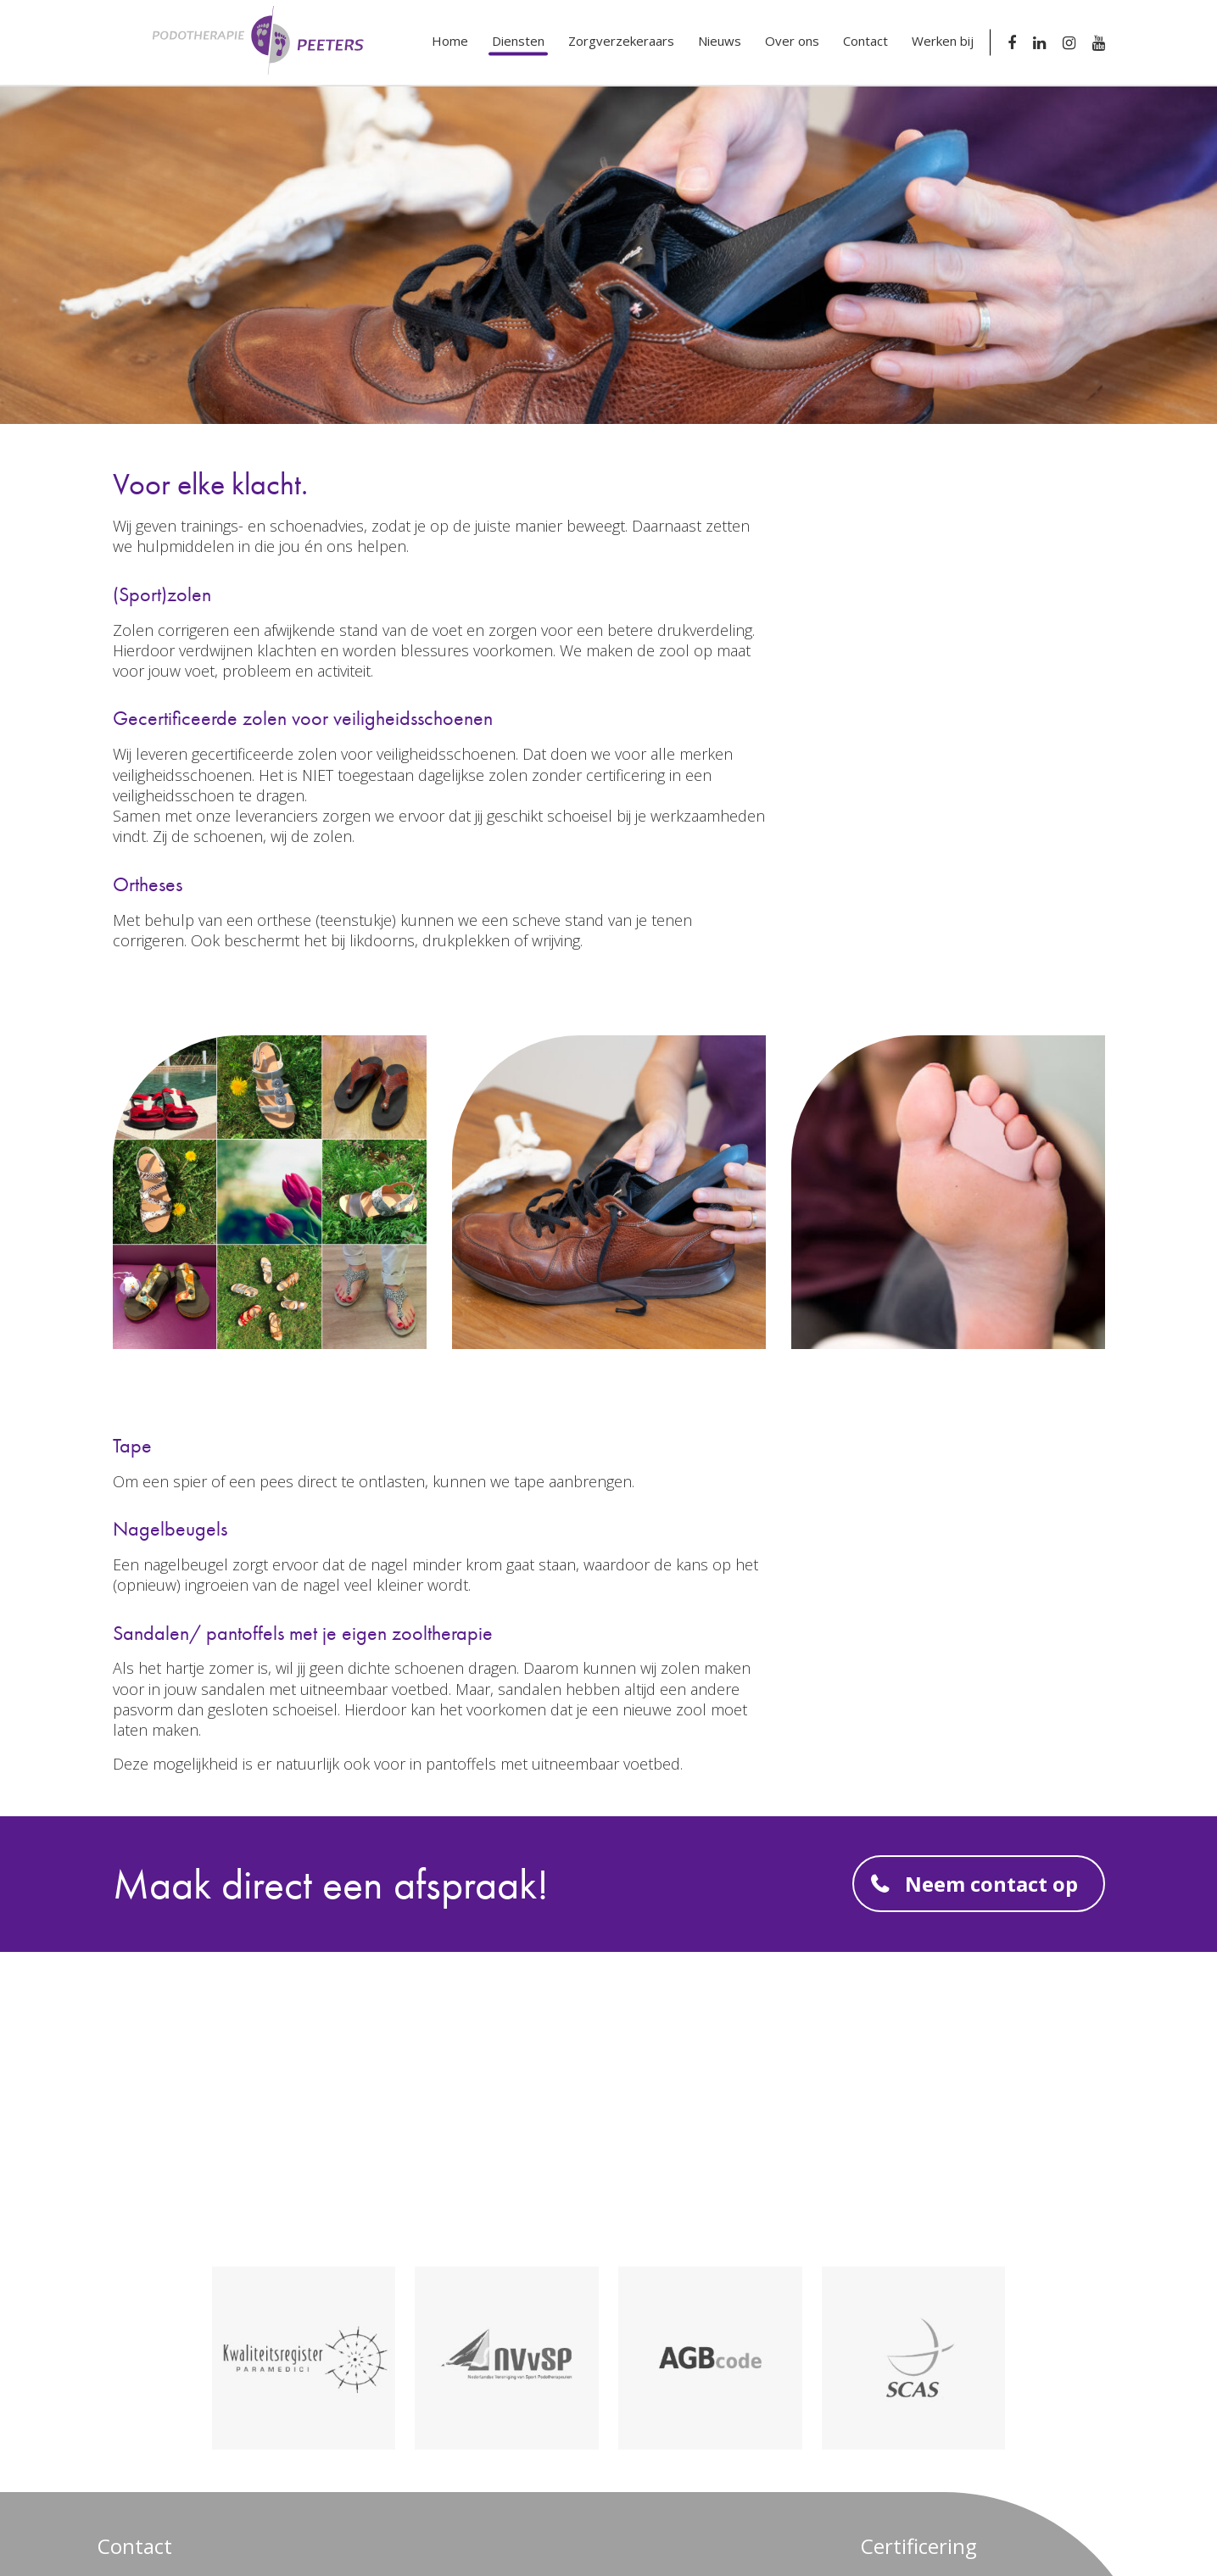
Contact (865, 40)
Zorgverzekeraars (621, 40)
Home (450, 40)
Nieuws (719, 40)
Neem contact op (991, 1884)
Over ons (792, 40)
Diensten (518, 40)
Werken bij (943, 40)
